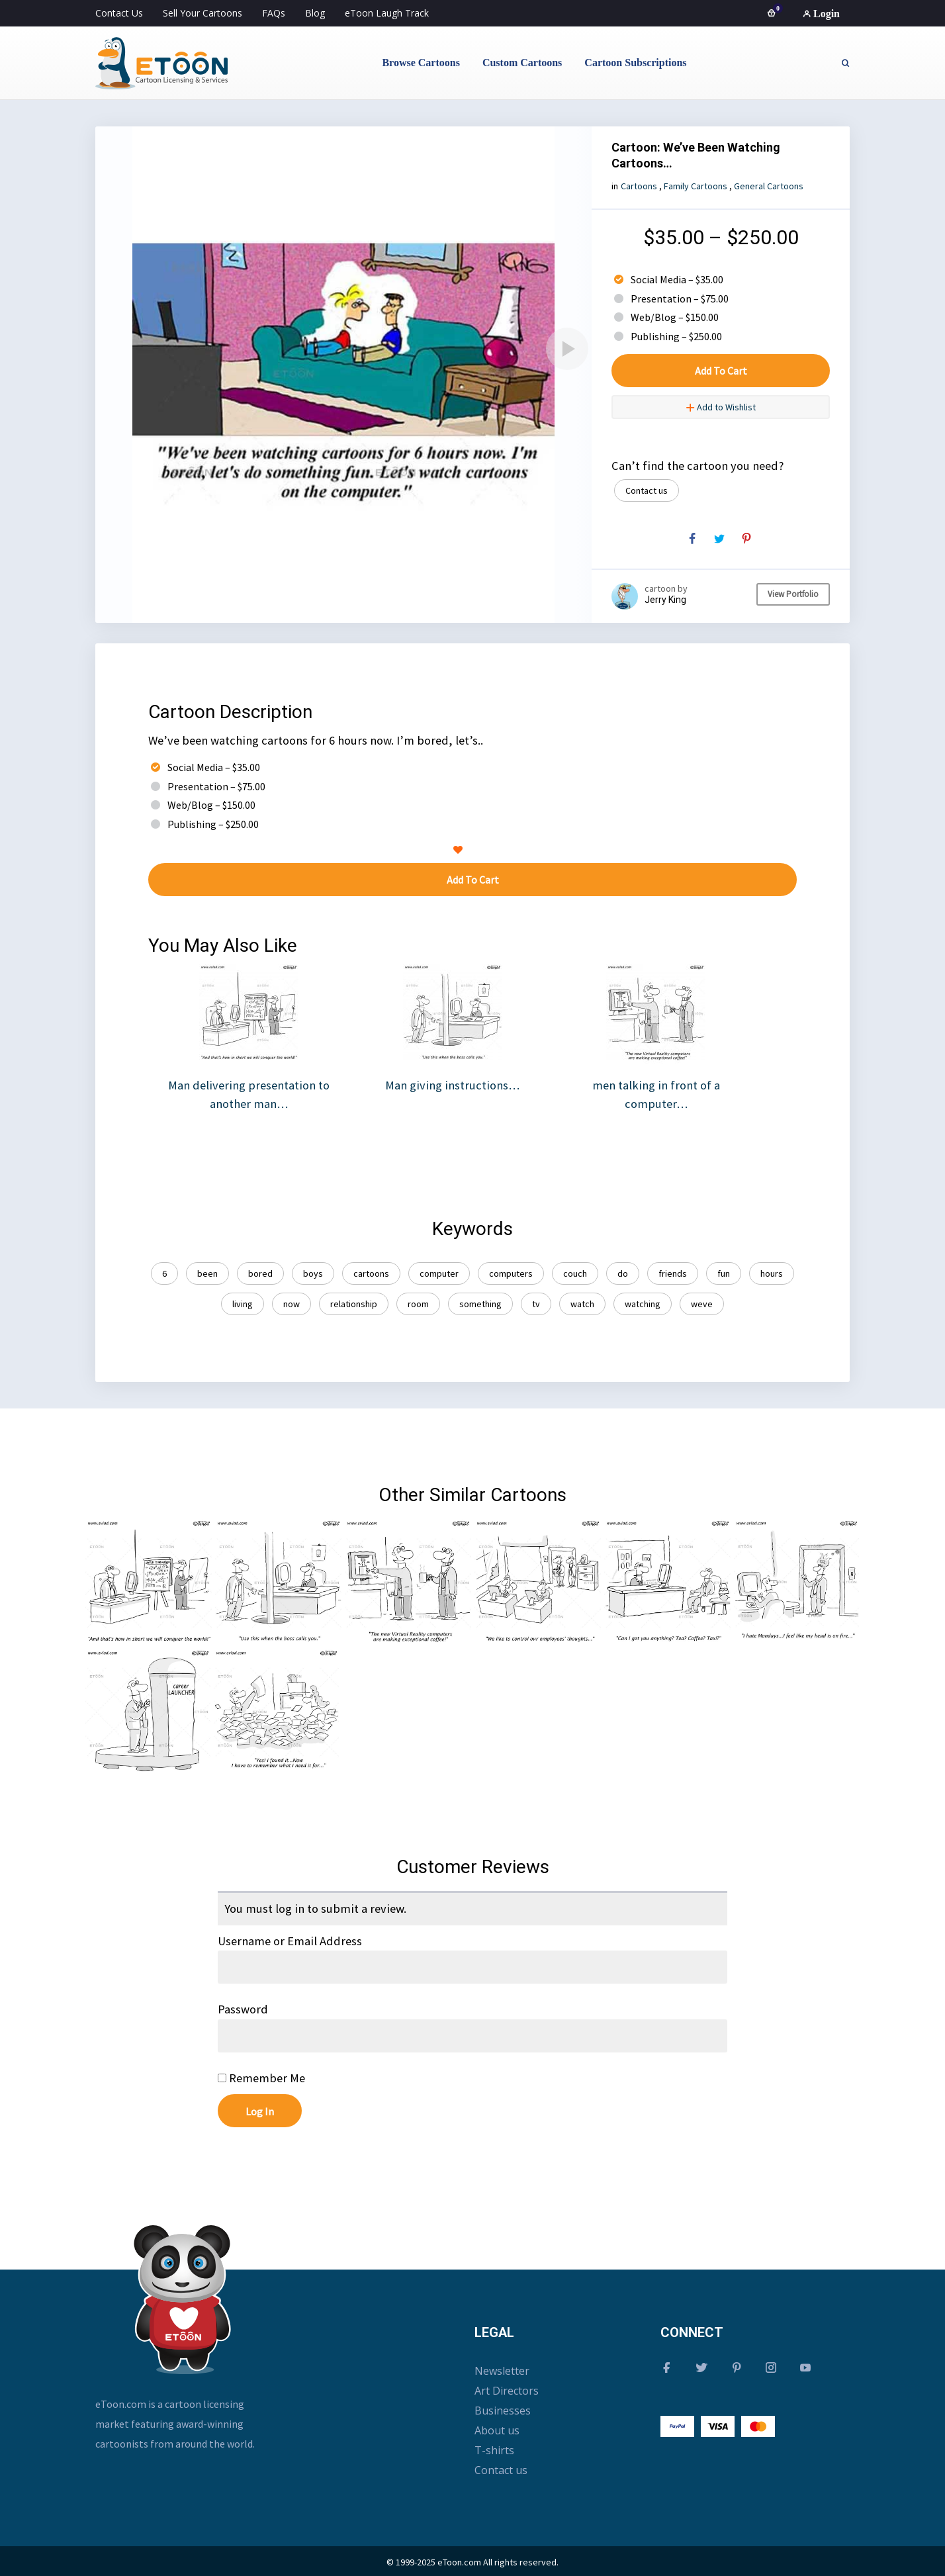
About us (496, 2430)
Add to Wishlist (721, 407)
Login (821, 13)
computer (439, 1273)
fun (723, 1273)
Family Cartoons (695, 186)
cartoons (371, 1273)
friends (672, 1273)
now (291, 1304)
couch (575, 1273)
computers (511, 1273)
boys (313, 1273)
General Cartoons (768, 186)
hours (771, 1273)
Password (243, 2009)
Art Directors (506, 2390)
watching (642, 1304)
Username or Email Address (290, 1941)
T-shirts (494, 2450)
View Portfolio (793, 594)
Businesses (502, 2410)
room (418, 1304)
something (480, 1304)
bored (260, 1273)
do (622, 1273)
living (242, 1304)
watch (582, 1304)
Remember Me (261, 2078)
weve (702, 1304)
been (207, 1273)
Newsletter (501, 2371)
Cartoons (639, 186)
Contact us (646, 490)
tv (536, 1304)
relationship (353, 1304)
